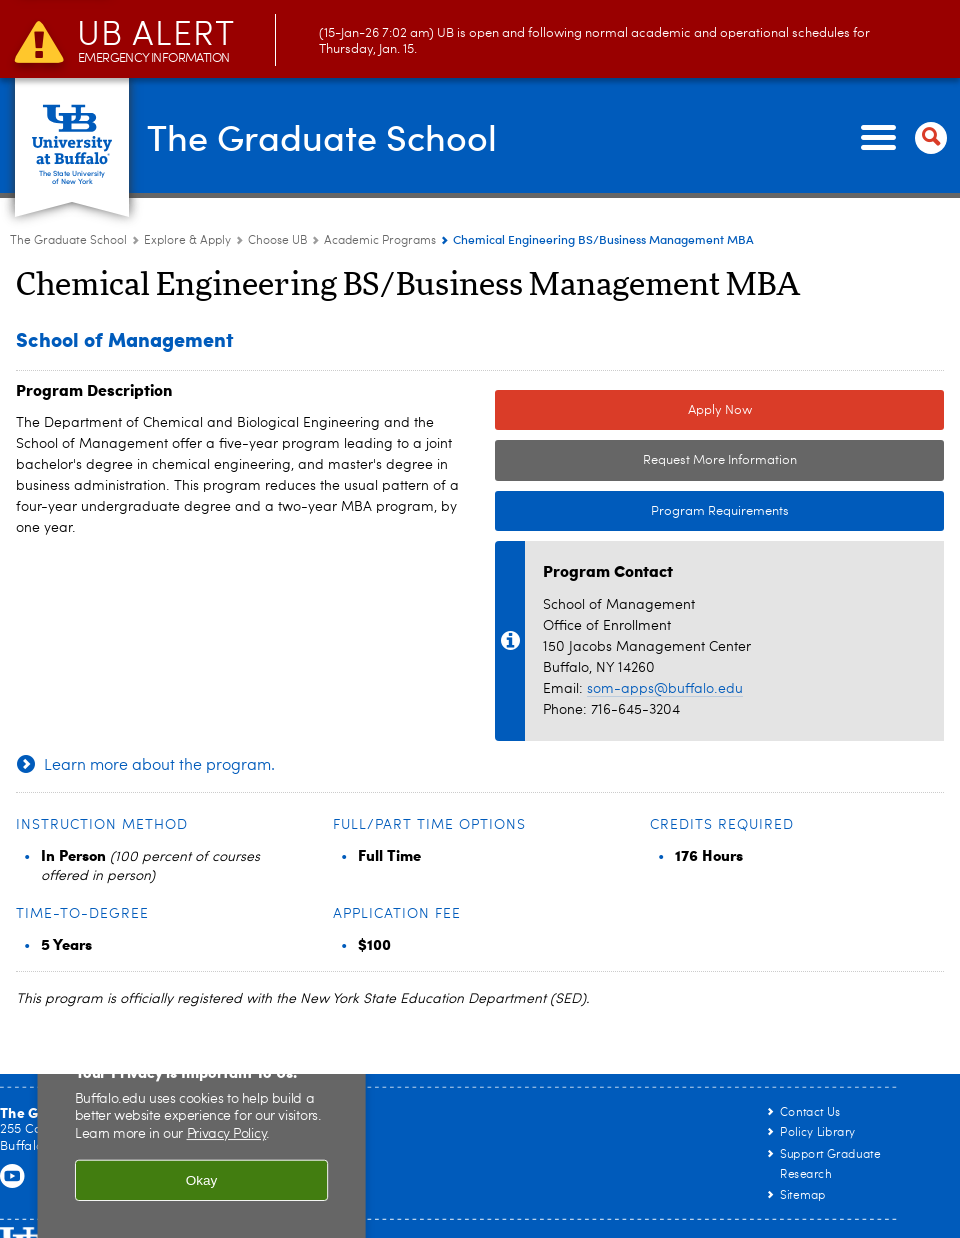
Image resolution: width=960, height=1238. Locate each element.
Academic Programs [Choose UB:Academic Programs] (380, 241)
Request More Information (720, 460)
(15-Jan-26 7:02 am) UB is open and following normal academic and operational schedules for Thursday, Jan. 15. (473, 42)
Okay (201, 1179)
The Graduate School (322, 136)
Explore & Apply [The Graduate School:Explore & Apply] (187, 241)
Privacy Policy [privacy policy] (227, 1135)
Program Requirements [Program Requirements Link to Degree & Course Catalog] (642, 512)
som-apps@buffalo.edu (665, 689)
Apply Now (720, 410)
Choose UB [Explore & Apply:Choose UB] (277, 241)
